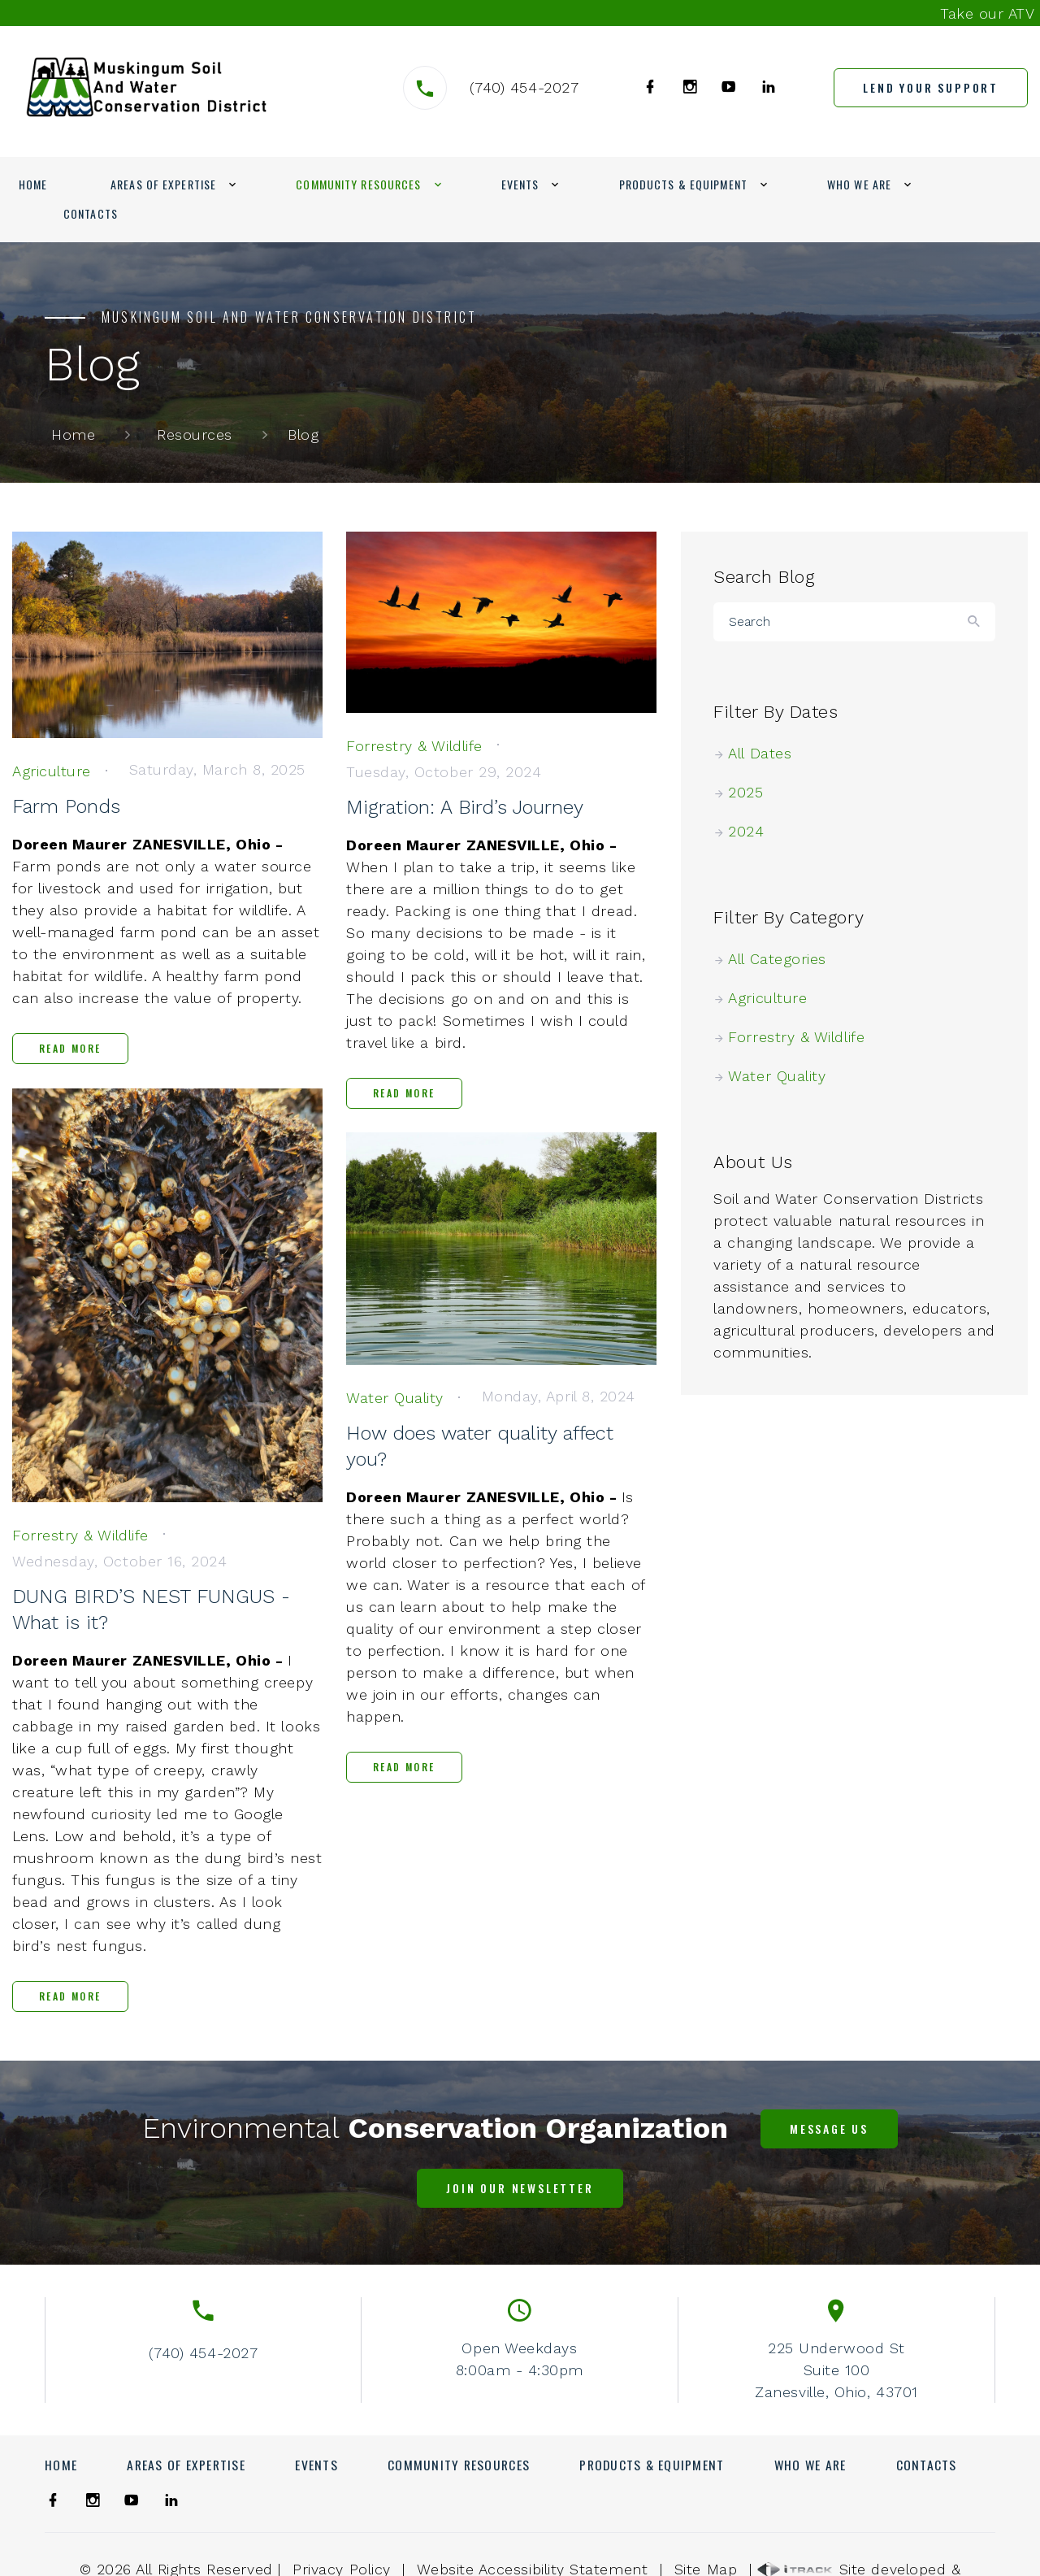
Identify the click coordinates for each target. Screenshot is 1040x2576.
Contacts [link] (90, 213)
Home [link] (33, 184)
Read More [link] (70, 1048)
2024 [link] (753, 831)
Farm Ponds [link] (66, 806)
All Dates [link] (766, 753)
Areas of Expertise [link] (163, 184)
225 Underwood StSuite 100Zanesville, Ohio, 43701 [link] (836, 2369)
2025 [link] (752, 792)
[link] (147, 87)
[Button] (975, 621)
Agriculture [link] (774, 997)
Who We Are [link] (859, 184)
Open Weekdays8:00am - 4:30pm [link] (519, 2358)
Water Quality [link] (784, 1075)
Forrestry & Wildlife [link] (803, 1036)
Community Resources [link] (358, 184)
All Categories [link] (784, 958)
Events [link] (520, 184)
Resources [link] (194, 434)
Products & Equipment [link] (683, 184)
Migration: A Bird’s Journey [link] (464, 807)
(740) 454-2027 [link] (524, 87)
